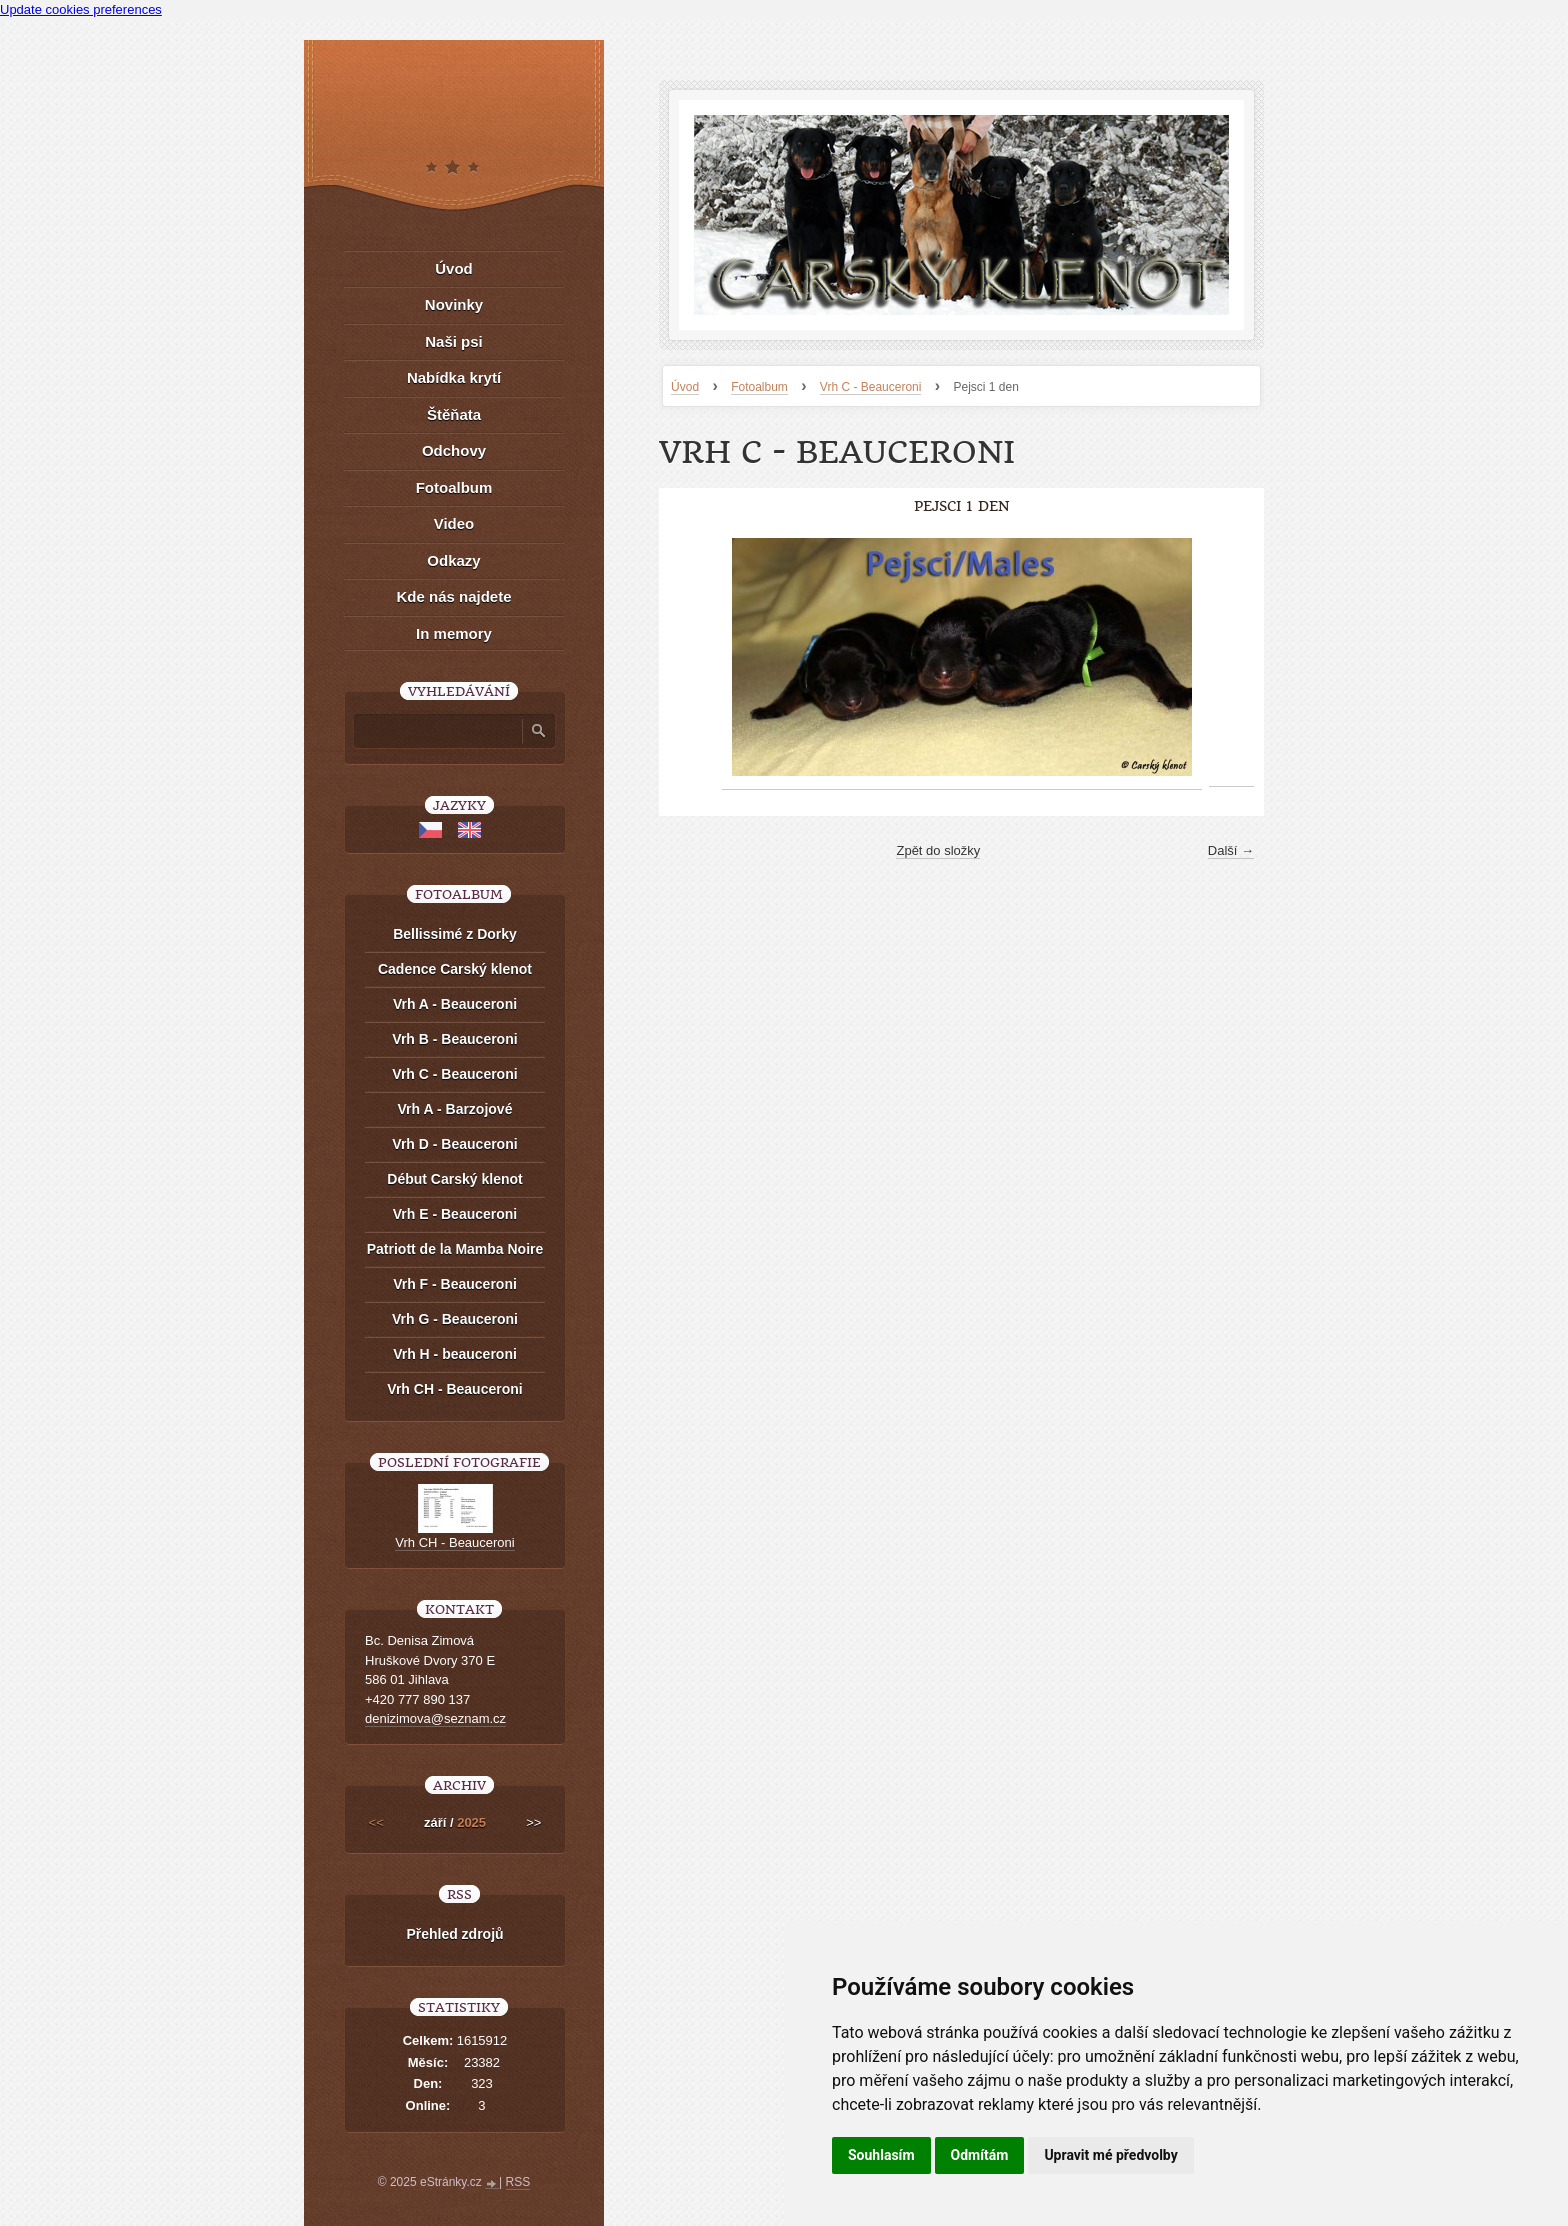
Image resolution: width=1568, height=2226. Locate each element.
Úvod (685, 387)
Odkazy (453, 560)
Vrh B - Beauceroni (454, 1039)
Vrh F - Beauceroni (455, 1284)
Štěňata (454, 414)
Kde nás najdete (453, 596)
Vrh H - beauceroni (455, 1354)
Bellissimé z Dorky (455, 934)
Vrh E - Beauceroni (455, 1214)
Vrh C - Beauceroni (871, 387)
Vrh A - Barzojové (455, 1109)
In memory (454, 633)
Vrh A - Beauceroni (455, 1004)
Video (454, 523)
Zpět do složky (938, 850)
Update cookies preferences (81, 9)
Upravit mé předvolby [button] (1110, 2155)
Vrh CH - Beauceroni (454, 1389)
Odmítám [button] (980, 2155)
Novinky (454, 304)
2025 (471, 1822)
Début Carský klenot (454, 1179)
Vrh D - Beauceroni (454, 1144)
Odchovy (454, 450)
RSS (518, 2182)
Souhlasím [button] (881, 2155)
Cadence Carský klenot (455, 969)
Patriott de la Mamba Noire (455, 1249)
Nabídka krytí (454, 377)
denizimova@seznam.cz (435, 1718)
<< (376, 1822)
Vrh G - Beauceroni (455, 1319)
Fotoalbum (759, 387)
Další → (1231, 850)
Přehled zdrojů (454, 1934)
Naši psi (454, 341)
